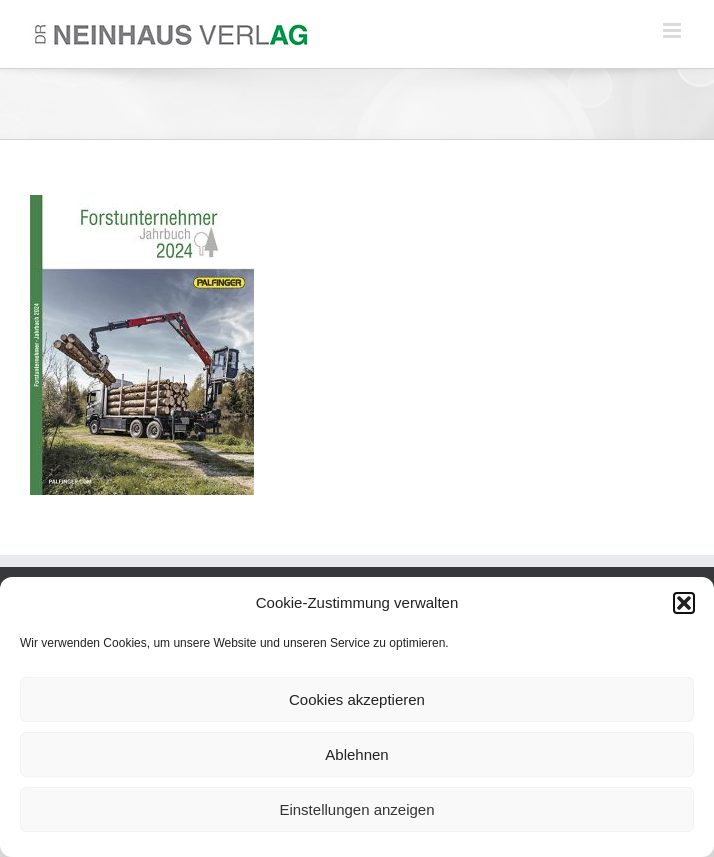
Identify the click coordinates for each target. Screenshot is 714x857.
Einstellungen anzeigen (356, 809)
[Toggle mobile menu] (673, 30)
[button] (684, 603)
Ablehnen (356, 754)
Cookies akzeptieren (357, 699)
